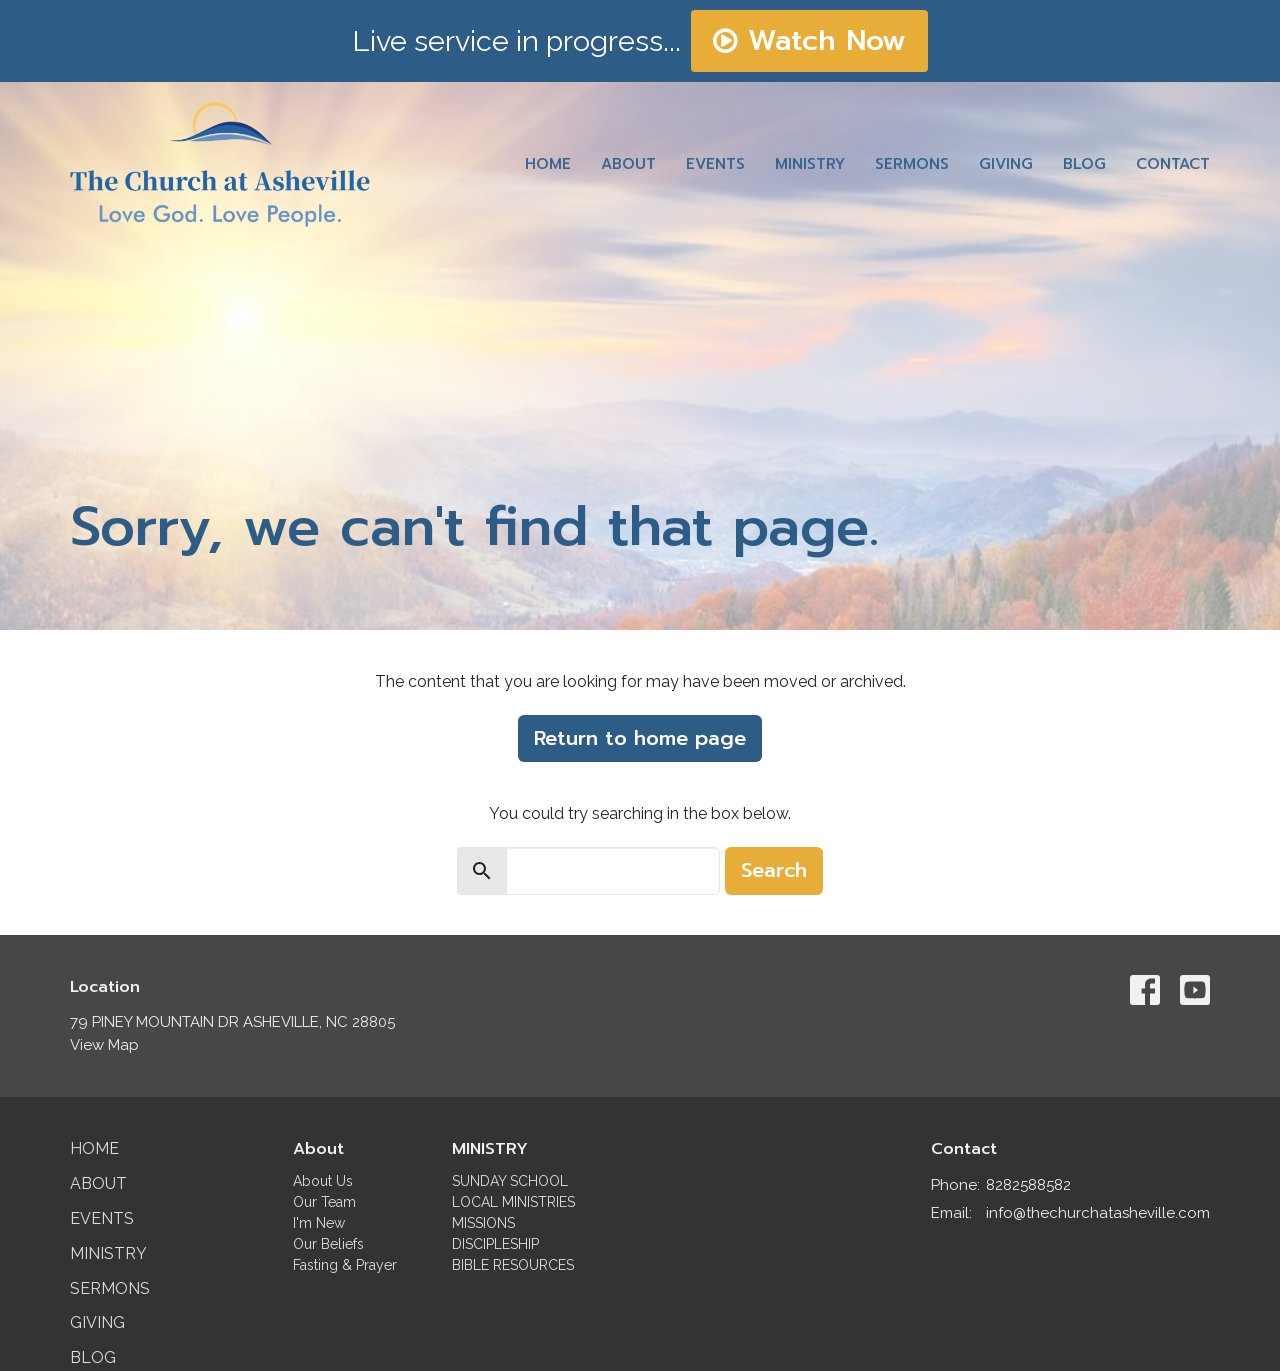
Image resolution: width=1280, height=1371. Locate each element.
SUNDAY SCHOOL (510, 1181)
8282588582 (1028, 1185)
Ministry (810, 164)
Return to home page (640, 738)
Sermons (912, 164)
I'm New (319, 1223)
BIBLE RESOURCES (513, 1265)
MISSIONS (483, 1223)
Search (774, 870)
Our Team (324, 1202)
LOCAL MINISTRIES (513, 1202)
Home (548, 164)
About (628, 164)
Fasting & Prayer (345, 1265)
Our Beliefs (328, 1244)
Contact (1173, 164)
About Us (323, 1181)
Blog (1084, 164)
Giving (1006, 164)
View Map (104, 1045)
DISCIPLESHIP (495, 1244)
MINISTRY (490, 1149)
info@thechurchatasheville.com (1098, 1213)
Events (715, 164)
